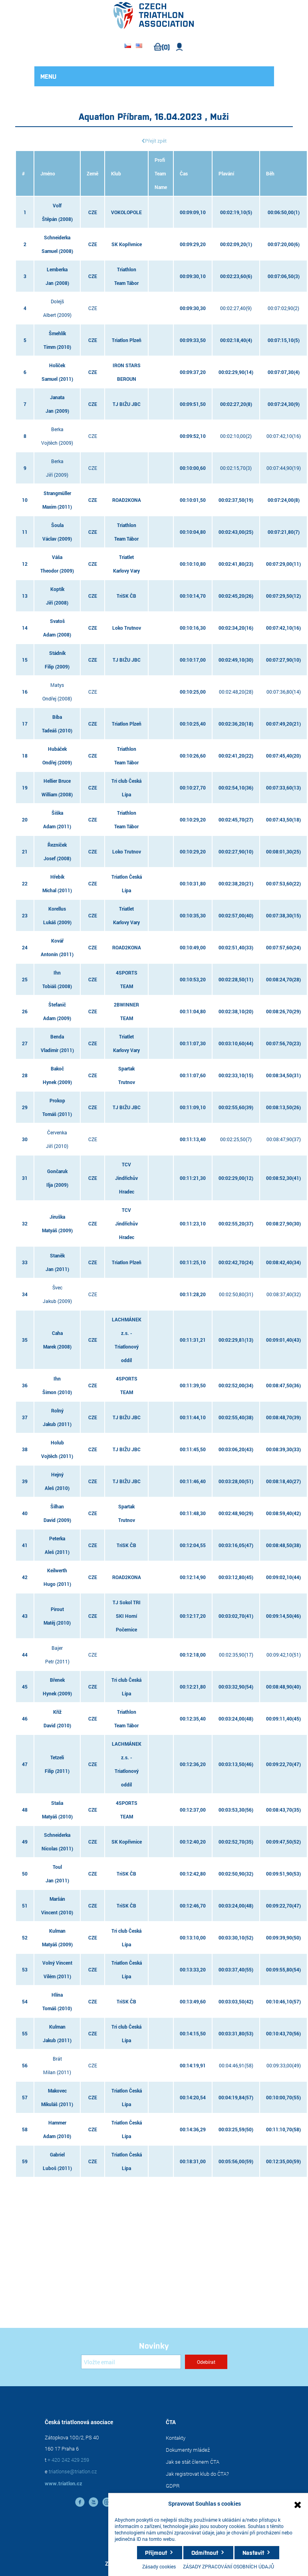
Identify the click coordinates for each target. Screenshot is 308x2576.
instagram (107, 2502)
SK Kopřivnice (126, 244)
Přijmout (156, 2552)
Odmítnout (204, 2552)
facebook (80, 2502)
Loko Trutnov (126, 628)
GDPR (173, 2485)
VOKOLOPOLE (126, 212)
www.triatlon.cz (63, 2483)
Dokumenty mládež (188, 2449)
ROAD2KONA (126, 500)
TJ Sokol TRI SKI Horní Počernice (127, 1616)
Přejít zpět (156, 140)
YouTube (93, 2502)
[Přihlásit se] (131, 2362)
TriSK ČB (126, 596)
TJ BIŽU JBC (127, 404)
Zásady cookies (159, 2566)
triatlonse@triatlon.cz (73, 2471)
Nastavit (253, 2552)
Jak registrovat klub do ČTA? (197, 2473)
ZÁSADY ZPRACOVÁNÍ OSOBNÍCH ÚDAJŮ (228, 2566)
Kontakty (175, 2437)
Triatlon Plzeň (126, 340)
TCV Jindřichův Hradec (126, 1178)
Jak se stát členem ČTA (192, 2461)
